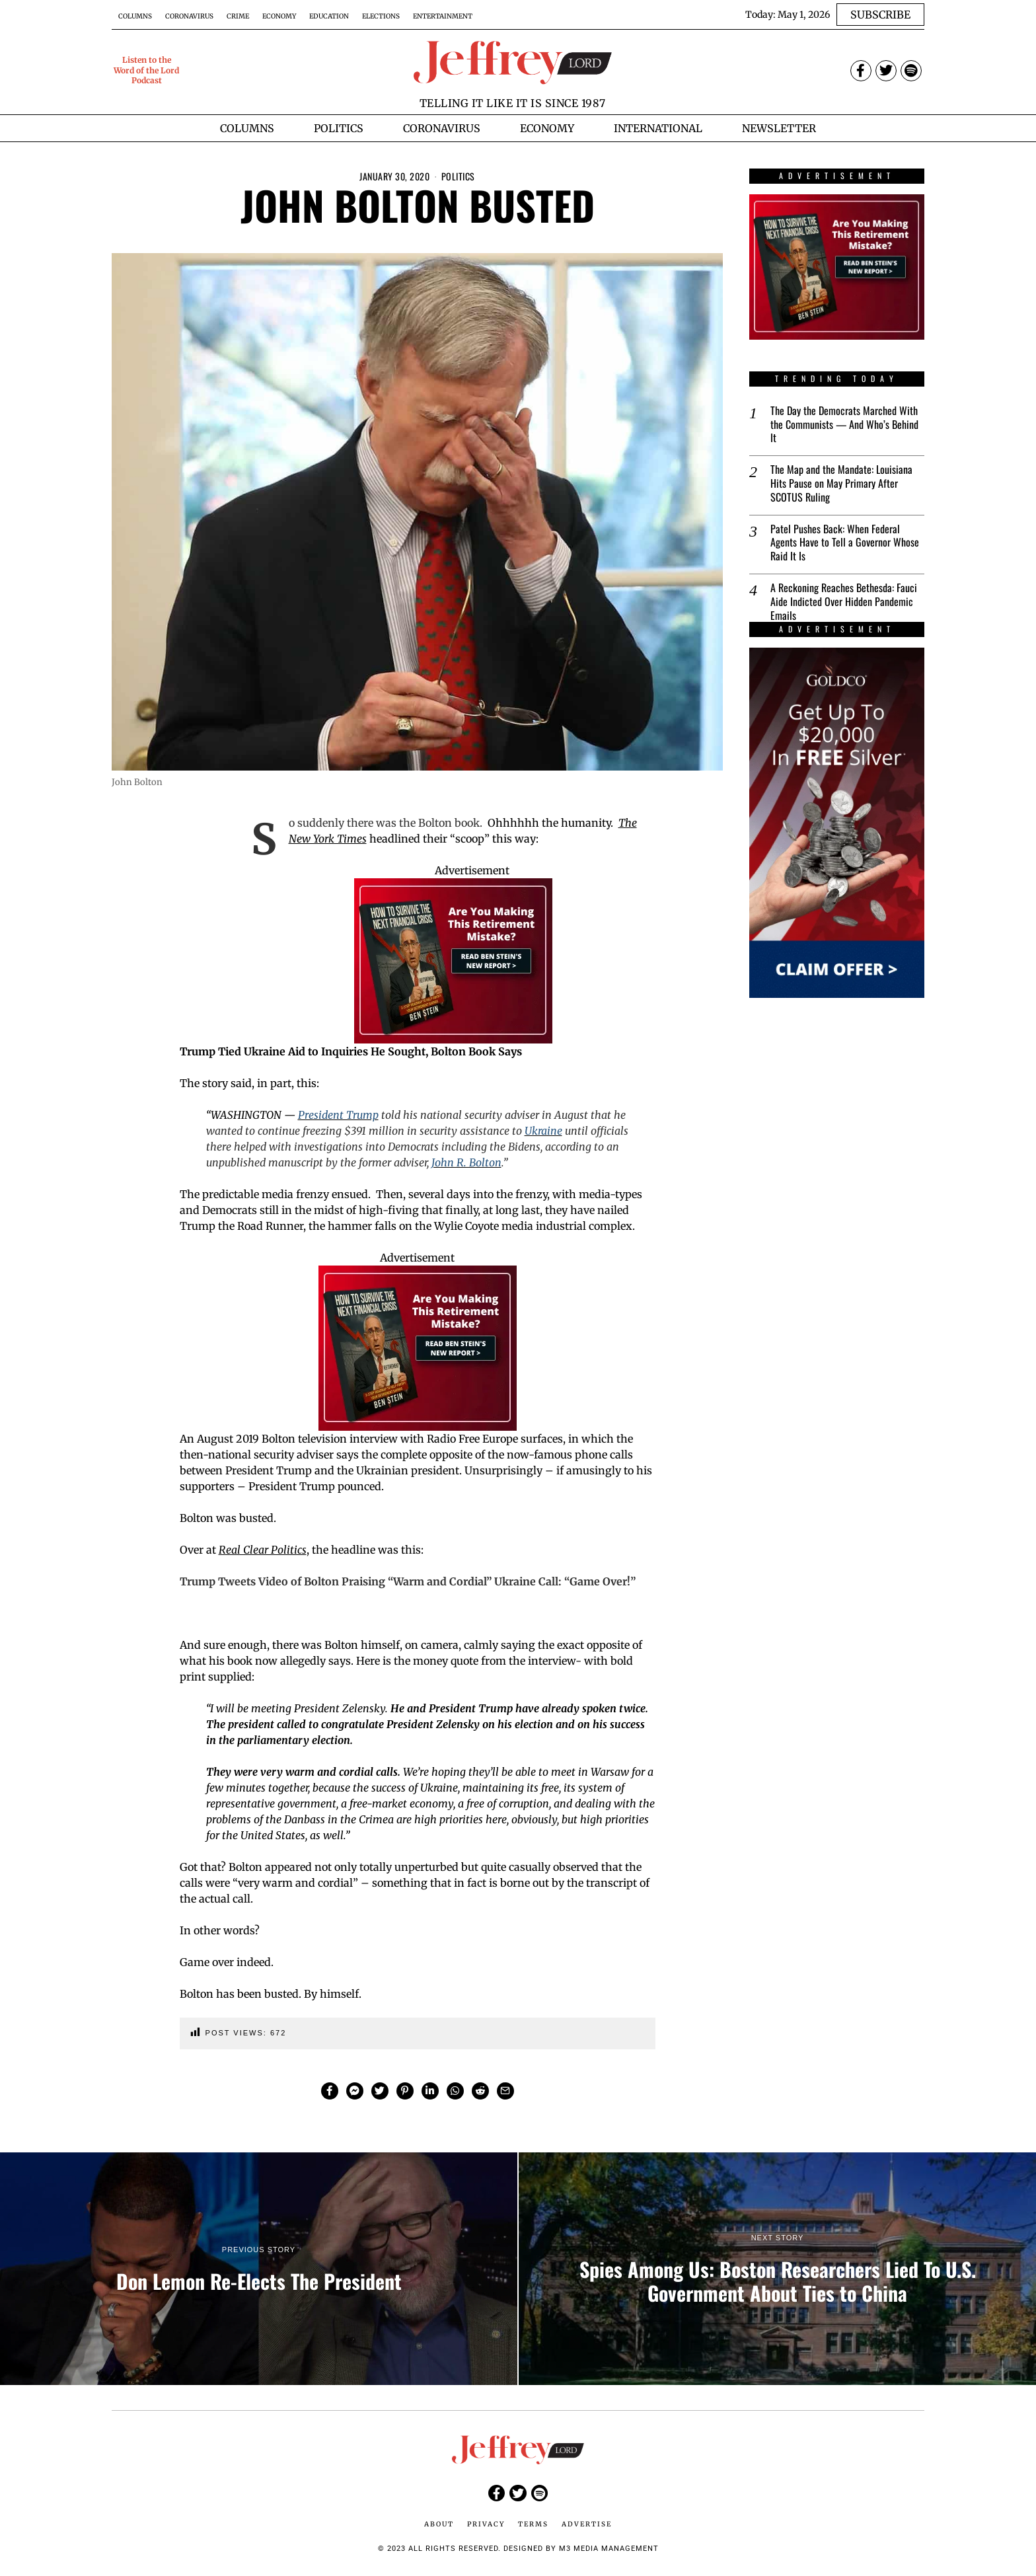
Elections (381, 16)
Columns (135, 16)
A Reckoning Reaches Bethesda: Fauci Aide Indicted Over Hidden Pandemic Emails (843, 601)
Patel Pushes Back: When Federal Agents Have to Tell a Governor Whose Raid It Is (844, 542)
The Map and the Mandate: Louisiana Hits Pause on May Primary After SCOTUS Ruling (841, 483)
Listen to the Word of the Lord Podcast (146, 70)
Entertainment (442, 16)
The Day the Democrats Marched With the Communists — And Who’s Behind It (844, 424)
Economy (279, 16)
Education (329, 16)
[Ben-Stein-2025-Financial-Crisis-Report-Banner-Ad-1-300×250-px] (453, 959)
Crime (238, 16)
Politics (458, 176)
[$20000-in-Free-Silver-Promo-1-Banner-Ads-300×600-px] (836, 823)
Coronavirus (189, 16)
